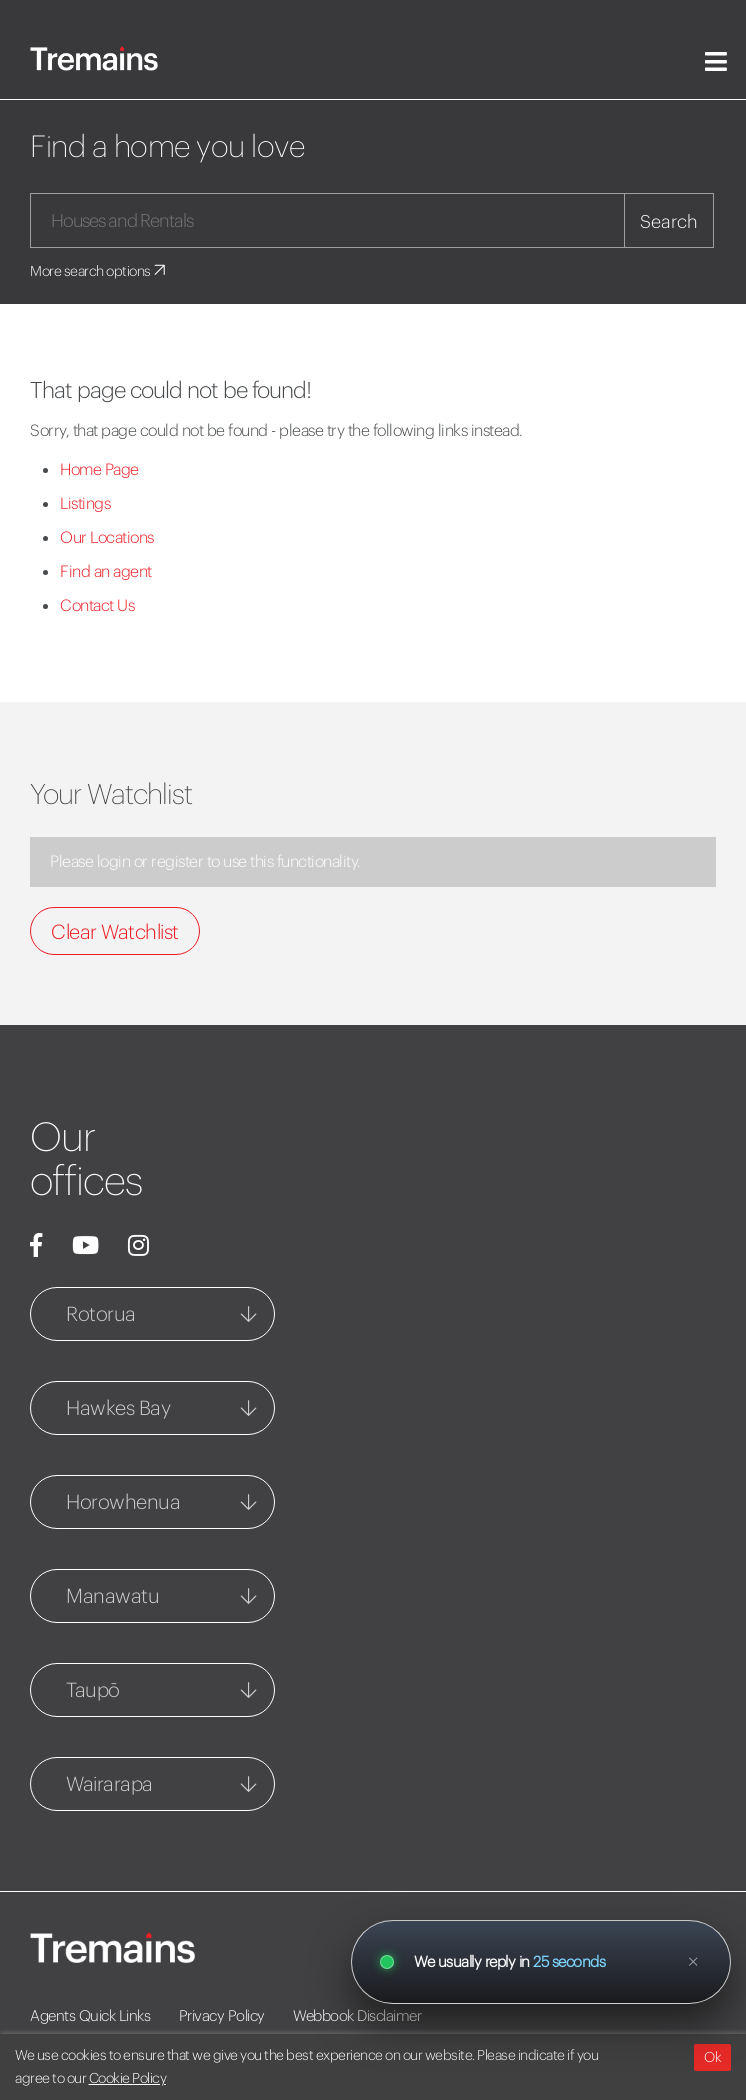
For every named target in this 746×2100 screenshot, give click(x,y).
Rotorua (101, 1313)
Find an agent (106, 571)
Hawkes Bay (118, 1407)
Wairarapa (109, 1783)
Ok (712, 2057)
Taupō (93, 1689)
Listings (85, 503)
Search (669, 221)
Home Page (99, 469)
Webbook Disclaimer (357, 2015)
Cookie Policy (128, 2078)
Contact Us (97, 605)
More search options (99, 271)
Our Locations (107, 537)
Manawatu (112, 1595)
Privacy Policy (222, 2015)
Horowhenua (123, 1501)
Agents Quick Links (90, 2015)
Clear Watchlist (115, 931)
